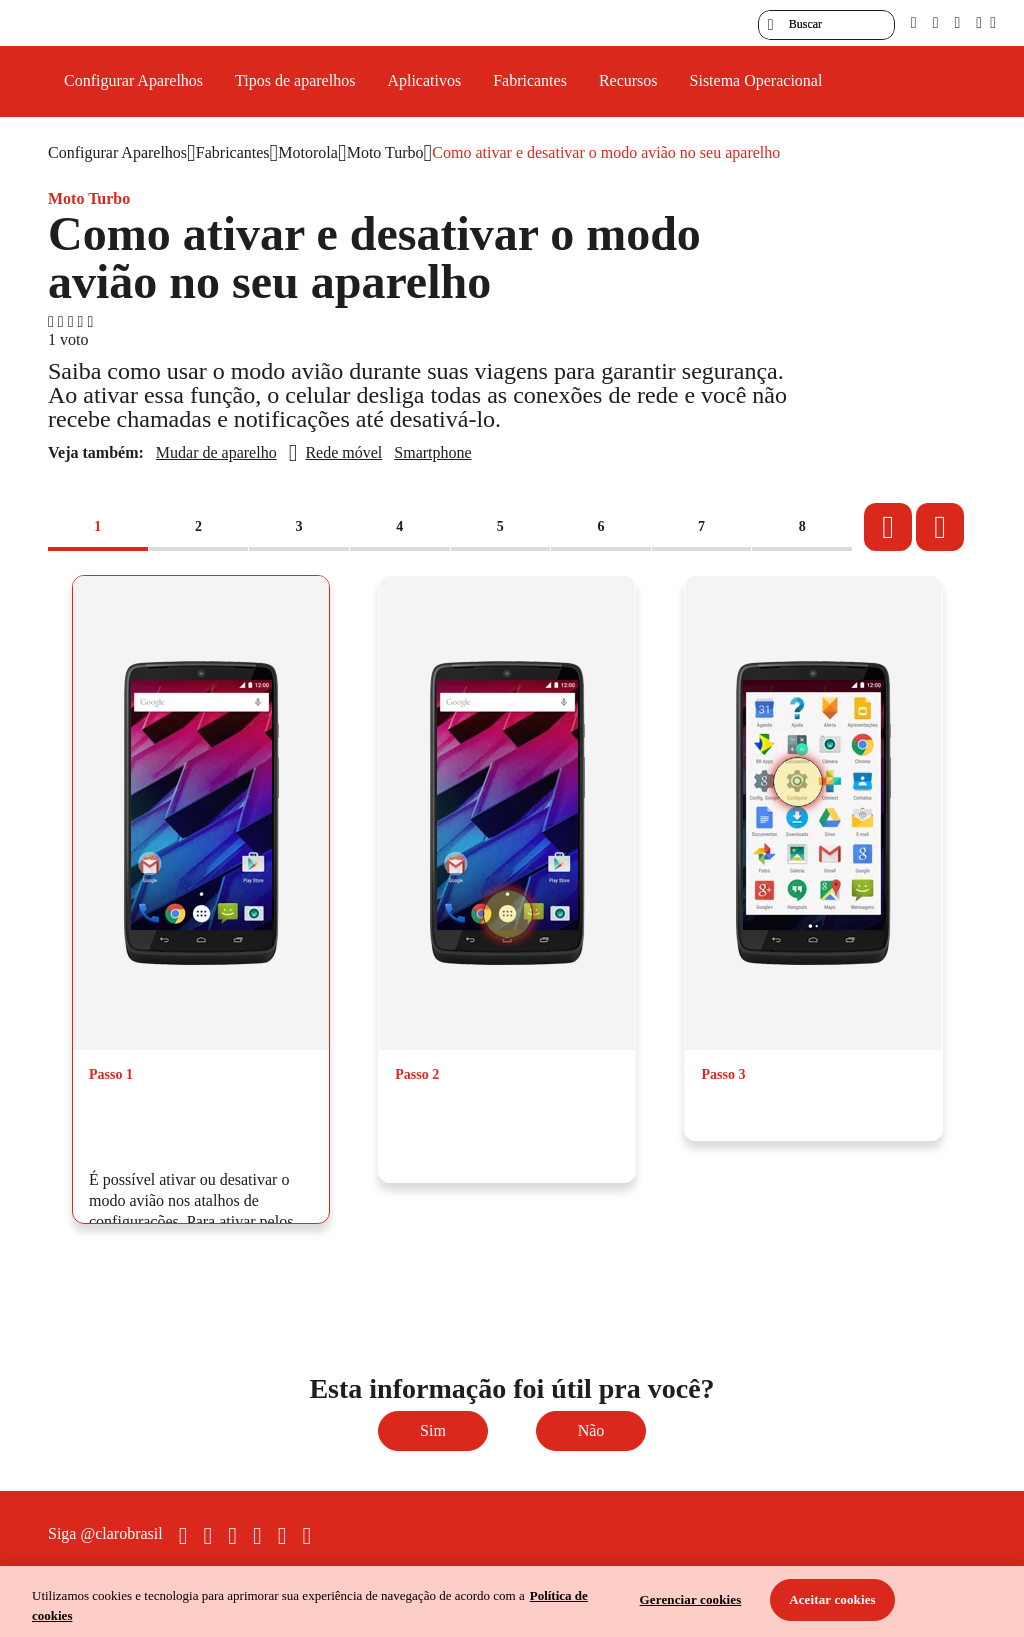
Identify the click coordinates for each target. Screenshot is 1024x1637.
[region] (512, 1601)
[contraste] (957, 22)
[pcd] (914, 22)
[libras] (936, 22)
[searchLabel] (826, 25)
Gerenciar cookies (691, 1599)
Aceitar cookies (832, 1599)
